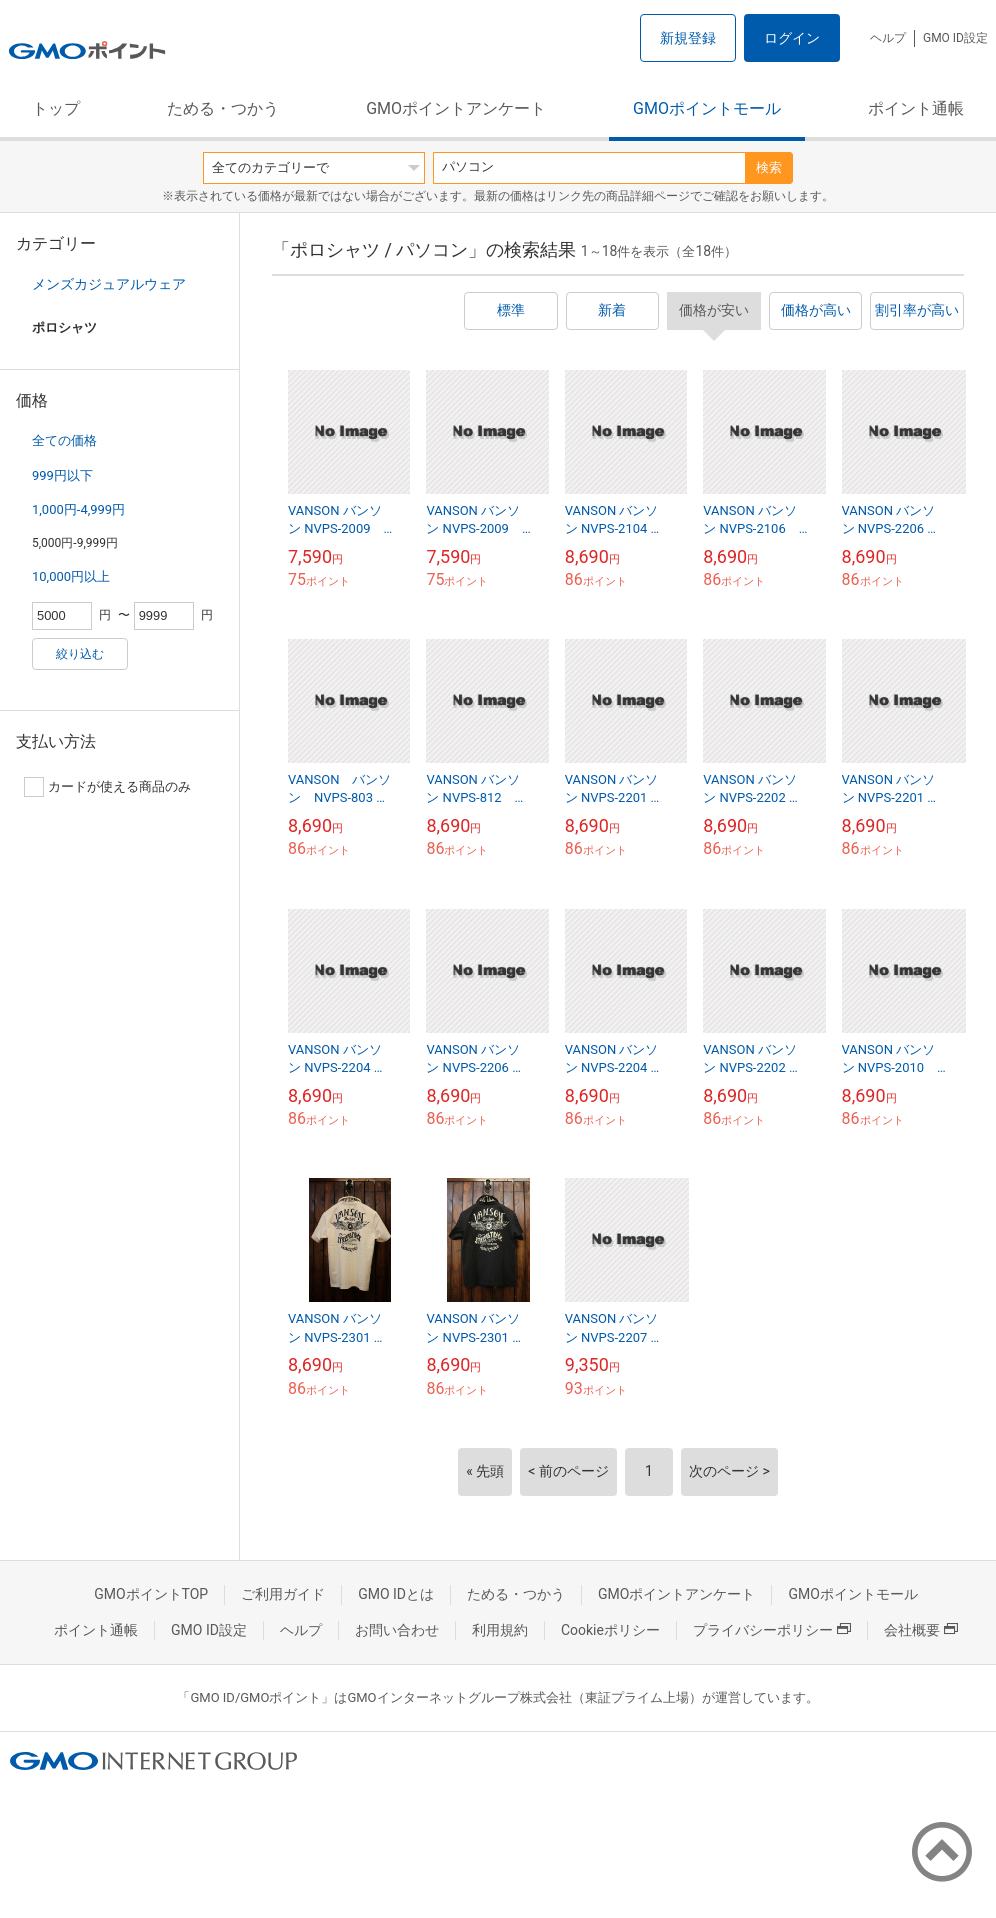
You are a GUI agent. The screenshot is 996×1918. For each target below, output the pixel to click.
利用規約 (500, 1630)
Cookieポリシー (610, 1630)
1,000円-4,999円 (78, 509)
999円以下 (62, 475)
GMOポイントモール (707, 108)
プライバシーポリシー (772, 1630)
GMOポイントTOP (151, 1594)
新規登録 (688, 38)
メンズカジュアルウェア (109, 284)
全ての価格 (64, 440)
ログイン (792, 38)
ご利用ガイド (283, 1594)
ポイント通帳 (916, 108)
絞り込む (80, 654)
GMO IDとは (396, 1594)
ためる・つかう (223, 108)
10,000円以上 (71, 576)
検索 (769, 167)
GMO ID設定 (955, 38)
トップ (56, 108)
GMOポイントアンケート (456, 108)
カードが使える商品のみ (107, 787)
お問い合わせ (397, 1630)
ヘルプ (888, 38)
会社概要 (921, 1630)
